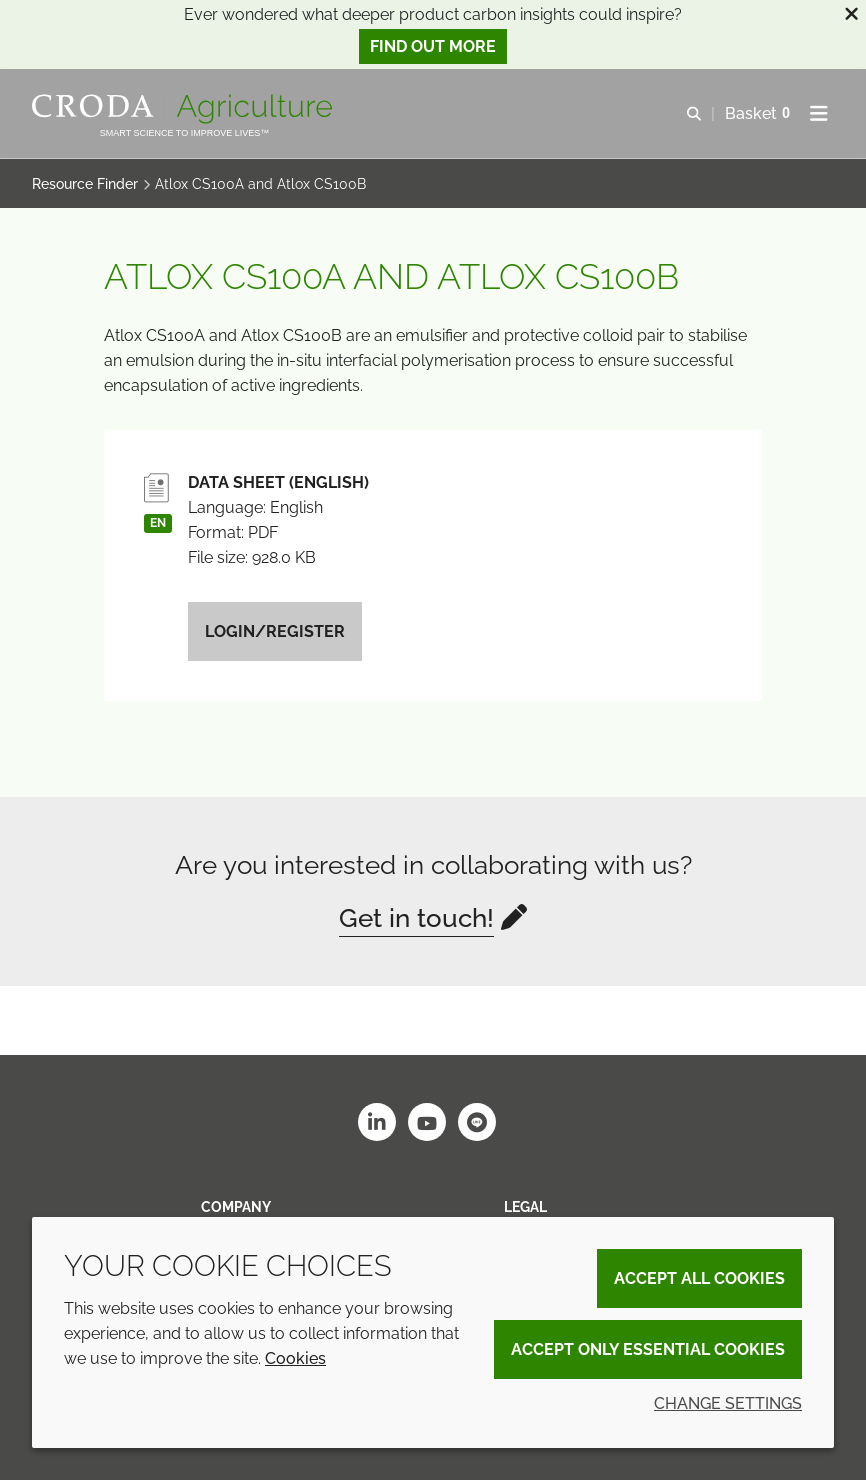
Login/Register (275, 631)
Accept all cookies (699, 1278)
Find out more (433, 46)
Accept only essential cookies (648, 1349)
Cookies (295, 1358)
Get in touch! (416, 918)
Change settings (728, 1403)
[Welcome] (184, 109)
